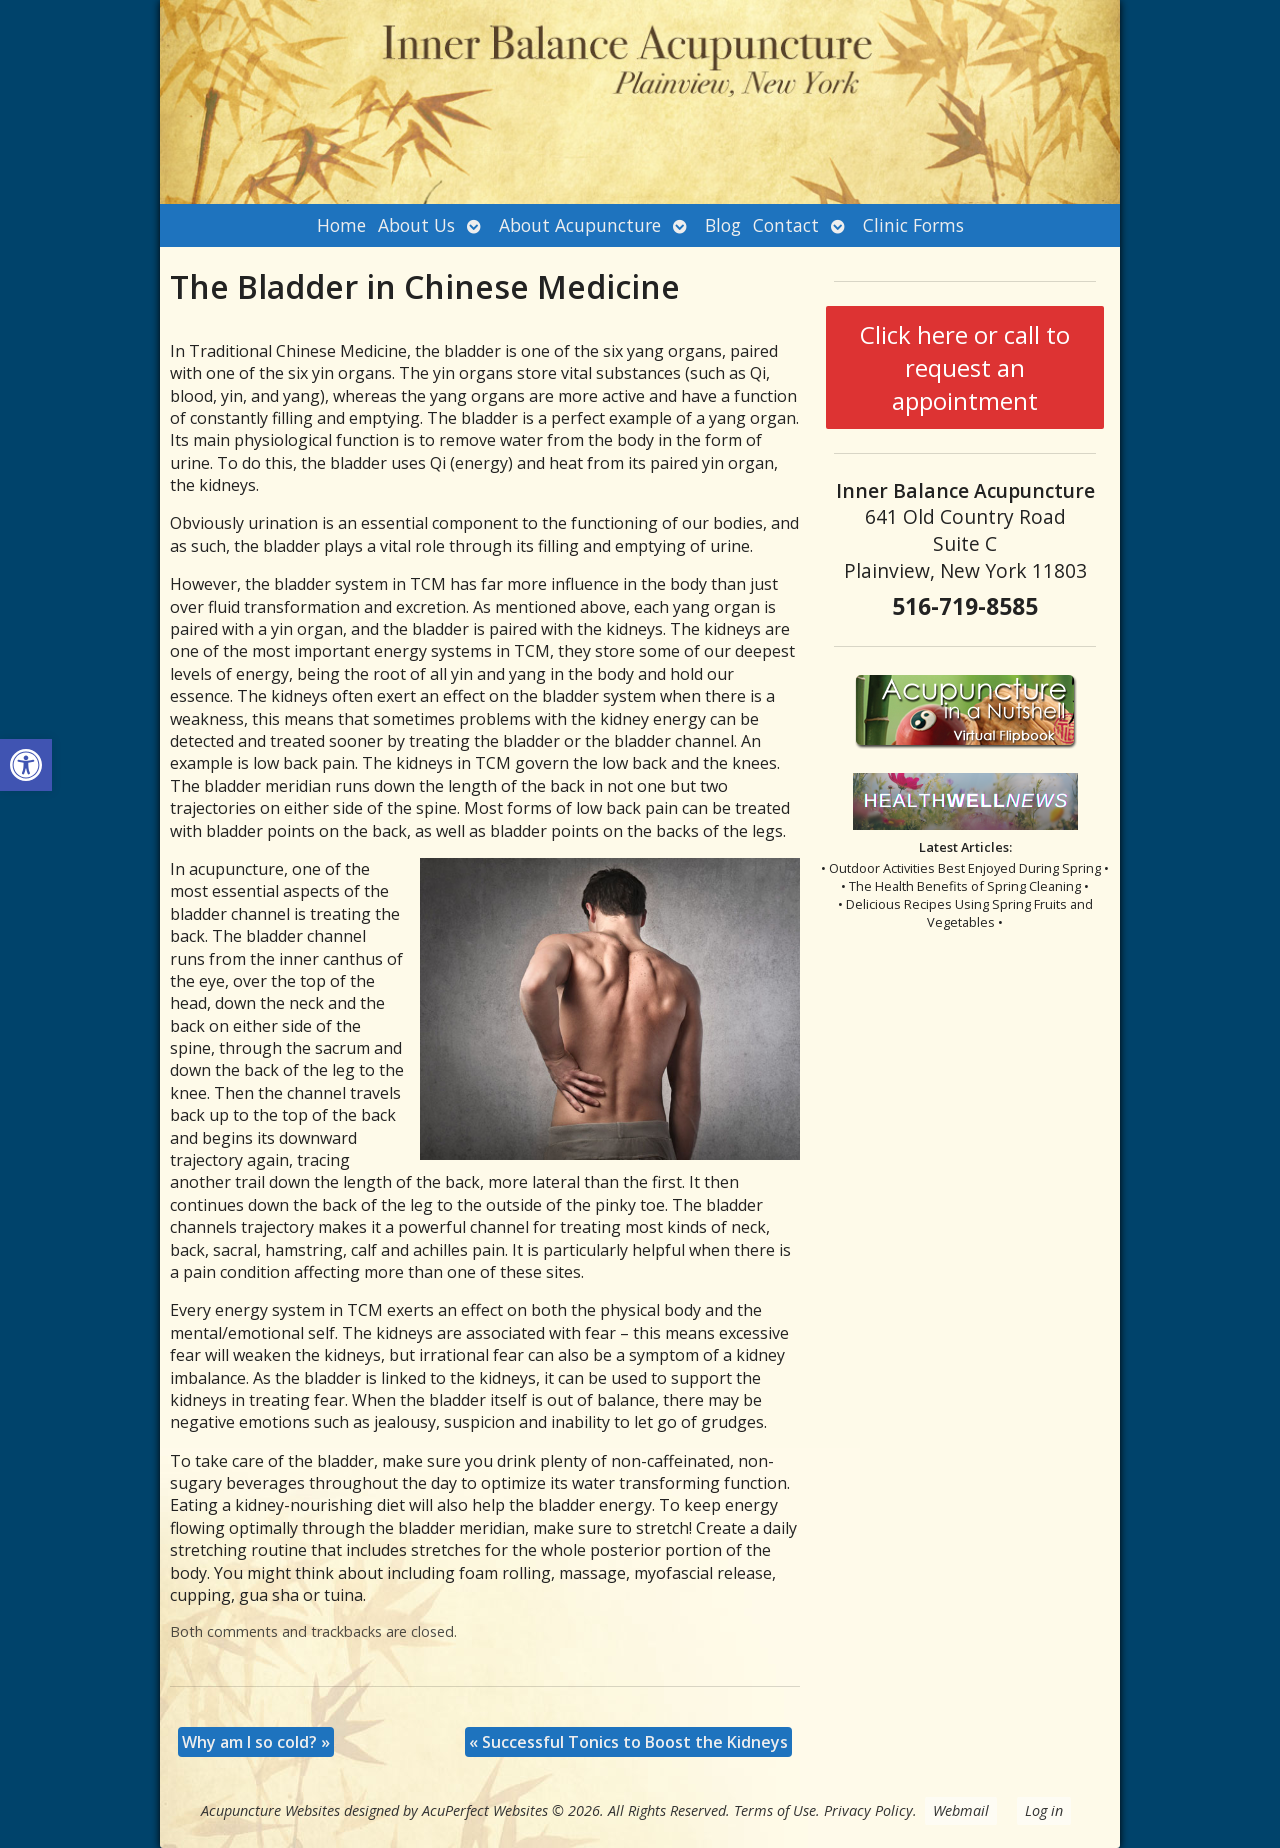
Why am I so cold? (256, 1742)
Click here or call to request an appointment (965, 367)
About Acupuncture (580, 225)
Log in (1044, 1810)
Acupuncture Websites (270, 1810)
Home (341, 225)
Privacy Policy (868, 1810)
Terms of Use (775, 1810)
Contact (786, 225)
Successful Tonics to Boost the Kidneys (628, 1742)
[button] (26, 765)
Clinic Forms (913, 225)
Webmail (961, 1810)
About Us (416, 225)
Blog (723, 225)
